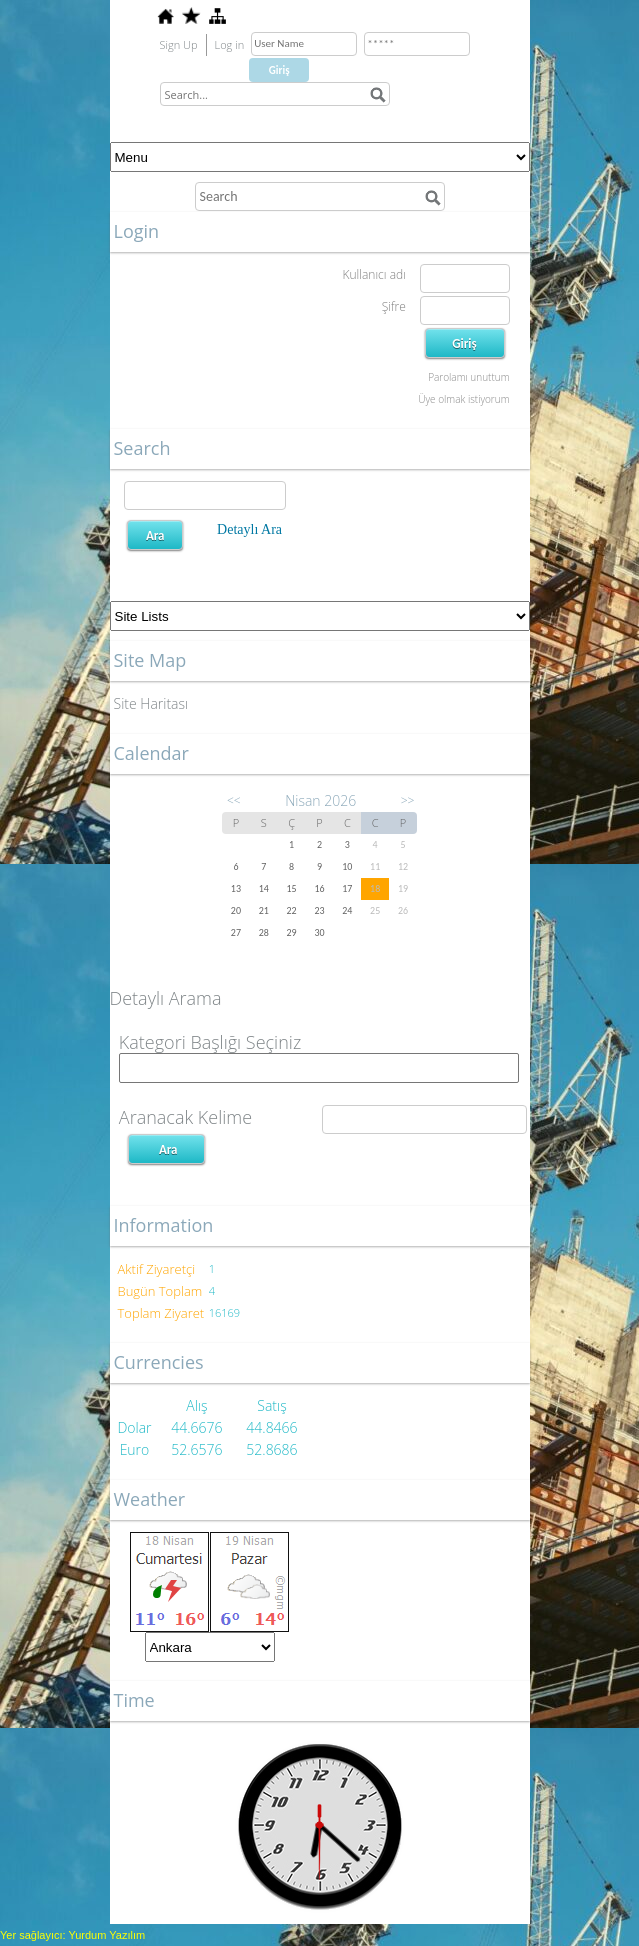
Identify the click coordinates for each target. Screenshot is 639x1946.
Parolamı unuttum (468, 377)
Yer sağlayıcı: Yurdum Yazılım (72, 1935)
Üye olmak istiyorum (463, 399)
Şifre (394, 306)
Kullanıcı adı (373, 274)
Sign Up (179, 44)
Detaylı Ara (249, 529)
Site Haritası (151, 703)
